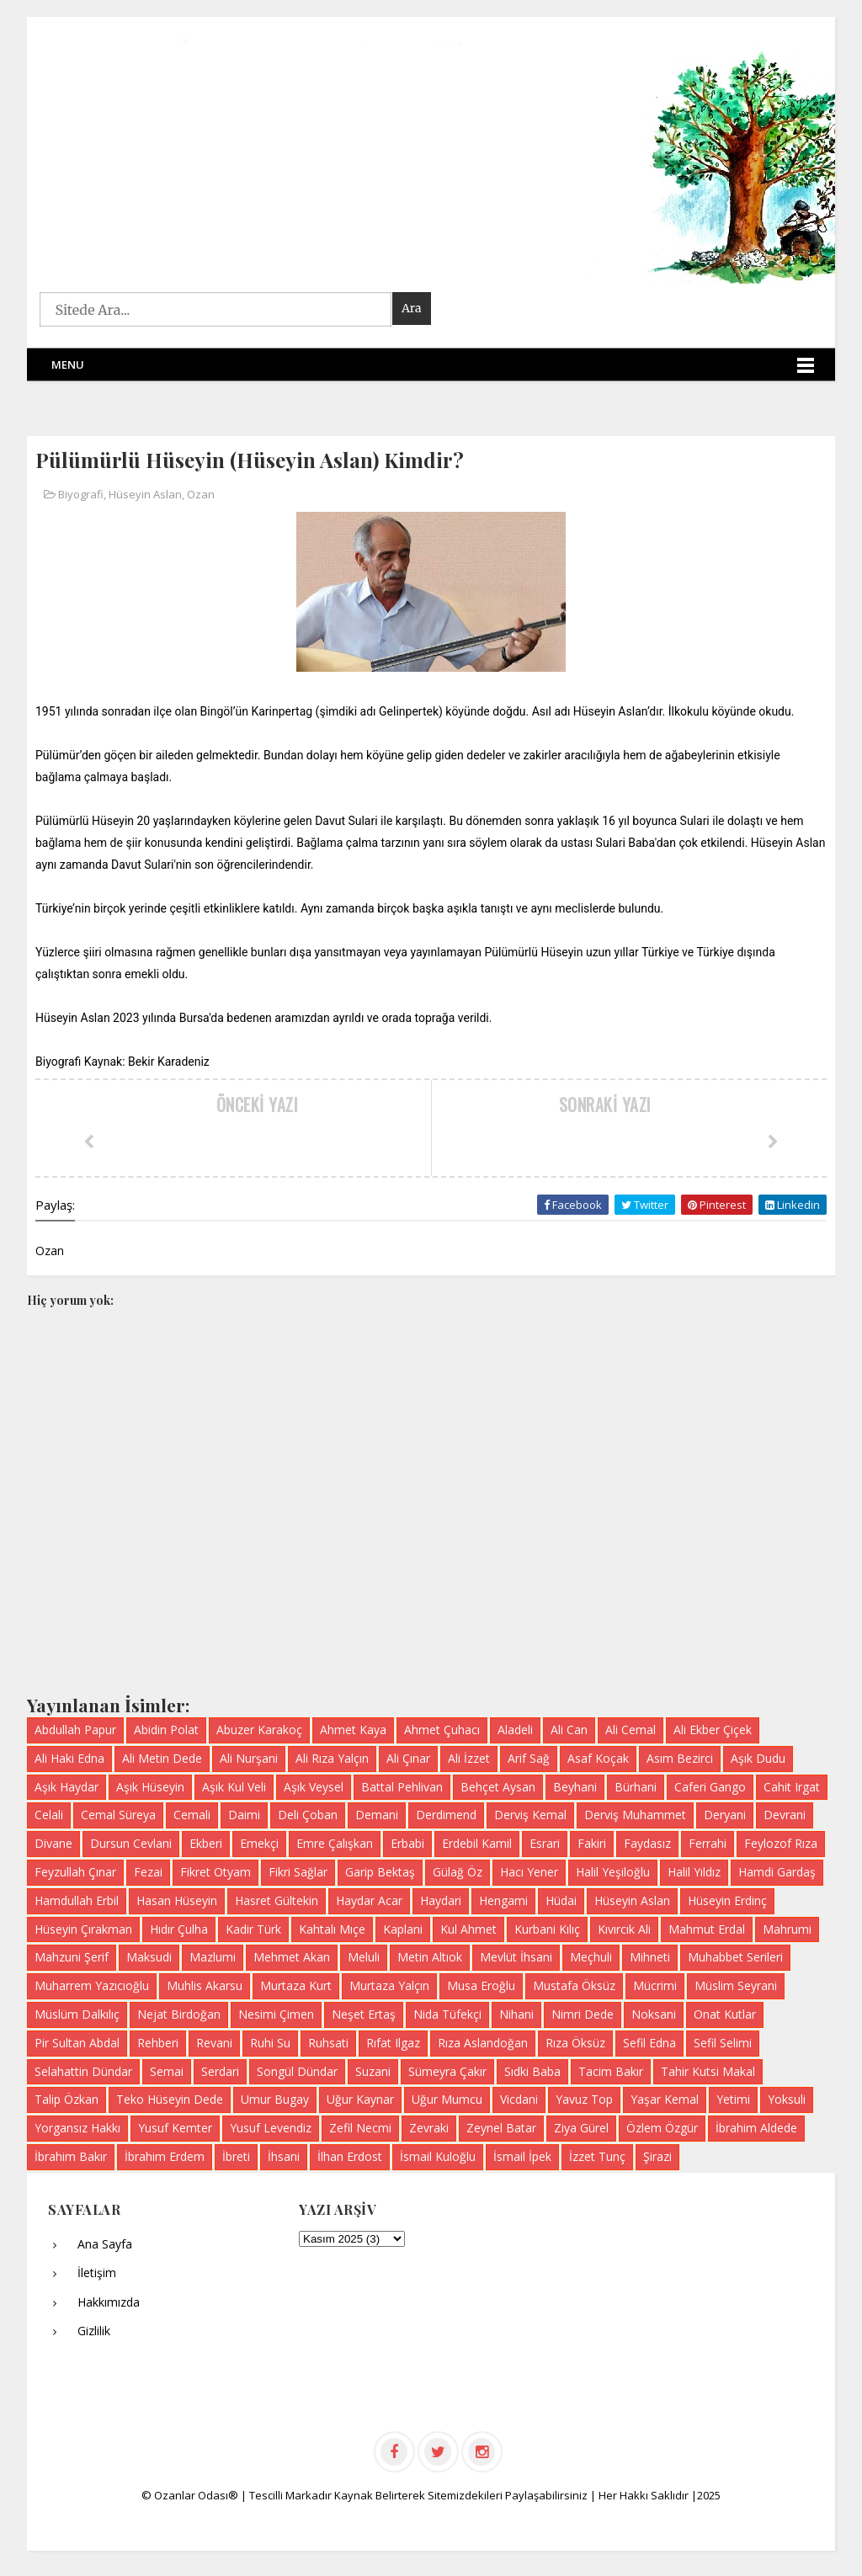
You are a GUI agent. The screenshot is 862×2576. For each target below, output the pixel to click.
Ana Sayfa (104, 2244)
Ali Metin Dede (162, 1758)
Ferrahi (707, 1843)
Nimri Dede (582, 2014)
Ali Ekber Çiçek (712, 1730)
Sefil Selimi (723, 2043)
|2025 (706, 2495)
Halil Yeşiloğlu (613, 1872)
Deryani (725, 1815)
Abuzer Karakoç (259, 1730)
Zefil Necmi (360, 2128)
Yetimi (733, 2099)
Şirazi (657, 2156)
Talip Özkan (66, 2099)
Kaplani (403, 1929)
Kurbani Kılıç (547, 1929)
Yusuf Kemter (175, 2128)
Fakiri (591, 1843)
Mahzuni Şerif (72, 1957)
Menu (67, 364)
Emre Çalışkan (334, 1843)
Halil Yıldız (694, 1872)
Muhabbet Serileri (735, 1957)
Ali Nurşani (249, 1758)
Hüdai (561, 1900)
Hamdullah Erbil (77, 1900)
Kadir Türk (253, 1929)
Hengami (503, 1900)
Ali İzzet (469, 1758)
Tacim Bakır (610, 2071)
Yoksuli (787, 2099)
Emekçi (259, 1843)
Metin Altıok (429, 1957)
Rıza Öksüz (575, 2043)
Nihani (516, 2014)
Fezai (148, 1872)
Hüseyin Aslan (145, 494)
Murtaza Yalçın (389, 1985)
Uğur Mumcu (447, 2099)
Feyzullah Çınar (75, 1872)
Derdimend (446, 1815)
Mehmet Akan (291, 1957)
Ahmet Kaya (353, 1730)
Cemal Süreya (118, 1815)
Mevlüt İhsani (516, 1957)
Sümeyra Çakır (447, 2071)
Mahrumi (787, 1929)
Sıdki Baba (532, 2071)
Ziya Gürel (581, 2128)
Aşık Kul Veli (234, 1787)
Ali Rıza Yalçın (332, 1758)
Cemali (191, 1815)
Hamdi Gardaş (777, 1872)
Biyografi (81, 494)
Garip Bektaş (380, 1872)
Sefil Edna (649, 2043)
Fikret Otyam (215, 1872)
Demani (376, 1815)
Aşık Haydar (66, 1787)
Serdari (220, 2071)
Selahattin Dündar (83, 2071)
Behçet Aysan (497, 1787)
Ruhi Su (270, 2043)
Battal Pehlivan (402, 1787)
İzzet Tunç (597, 2156)
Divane (53, 1843)
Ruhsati (328, 2043)
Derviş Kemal (530, 1815)
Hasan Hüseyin (176, 1900)
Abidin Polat (166, 1730)
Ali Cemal (630, 1730)
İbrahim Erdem (165, 2156)
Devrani (785, 1815)
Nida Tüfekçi (447, 2014)
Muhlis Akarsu (204, 1985)
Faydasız (647, 1843)
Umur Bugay (275, 2099)
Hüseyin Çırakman (83, 1929)
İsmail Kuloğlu (438, 2156)
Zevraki (429, 2128)
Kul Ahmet (468, 1929)
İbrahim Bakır (71, 2156)
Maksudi (149, 1957)
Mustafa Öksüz (574, 1985)
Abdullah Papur (75, 1730)
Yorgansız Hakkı (77, 2128)
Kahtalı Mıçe (332, 1929)
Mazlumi (212, 1957)
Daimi (244, 1815)
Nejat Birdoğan (179, 2014)
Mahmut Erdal (706, 1929)
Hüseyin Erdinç (727, 1900)
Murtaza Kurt (296, 1985)
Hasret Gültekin (276, 1900)
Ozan (201, 494)
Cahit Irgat (792, 1787)
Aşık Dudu (758, 1758)
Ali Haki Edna (69, 1758)
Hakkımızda (108, 2302)
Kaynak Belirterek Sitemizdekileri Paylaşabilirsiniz (462, 2495)
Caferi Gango (710, 1787)
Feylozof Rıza (780, 1843)
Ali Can (569, 1730)
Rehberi (157, 2043)
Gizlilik (93, 2331)
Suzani (373, 2071)
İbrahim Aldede (756, 2128)
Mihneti (650, 1957)
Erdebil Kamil (477, 1843)
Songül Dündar (297, 2071)
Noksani (653, 2014)
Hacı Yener (529, 1872)
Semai (167, 2071)
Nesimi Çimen (276, 2014)
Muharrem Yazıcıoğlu (92, 1985)
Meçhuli (591, 1957)
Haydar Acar (369, 1900)
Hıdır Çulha (179, 1929)
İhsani (284, 2156)
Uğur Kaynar (360, 2099)
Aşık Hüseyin (150, 1787)
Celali (49, 1815)
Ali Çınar (408, 1758)
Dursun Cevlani (131, 1843)
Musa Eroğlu (481, 1985)
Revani (214, 2043)
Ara (412, 308)
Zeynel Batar (501, 2128)
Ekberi (205, 1843)
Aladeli (515, 1730)
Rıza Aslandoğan (483, 2043)
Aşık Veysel (313, 1787)
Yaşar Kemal (665, 2099)
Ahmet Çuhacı (442, 1730)
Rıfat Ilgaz (393, 2043)
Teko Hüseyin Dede (169, 2099)
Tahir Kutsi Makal (708, 2071)
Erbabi (407, 1843)
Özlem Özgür (662, 2128)
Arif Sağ (529, 1758)
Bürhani (636, 1787)
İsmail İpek (522, 2156)
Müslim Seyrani (735, 1985)
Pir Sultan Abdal (77, 2043)
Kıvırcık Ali (624, 1929)
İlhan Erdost (349, 2156)
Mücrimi (655, 1985)
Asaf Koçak (598, 1758)
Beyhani (575, 1787)
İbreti (236, 2156)
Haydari (440, 1900)
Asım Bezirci (679, 1758)
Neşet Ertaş (364, 2014)
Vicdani (519, 2099)
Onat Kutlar (725, 2014)
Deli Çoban (308, 1815)
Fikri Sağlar (298, 1872)
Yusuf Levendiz (270, 2128)
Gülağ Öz (457, 1872)
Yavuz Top (584, 2099)
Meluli (364, 1957)
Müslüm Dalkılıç (77, 2014)
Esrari (544, 1843)
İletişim (96, 2273)
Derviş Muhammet (635, 1815)
